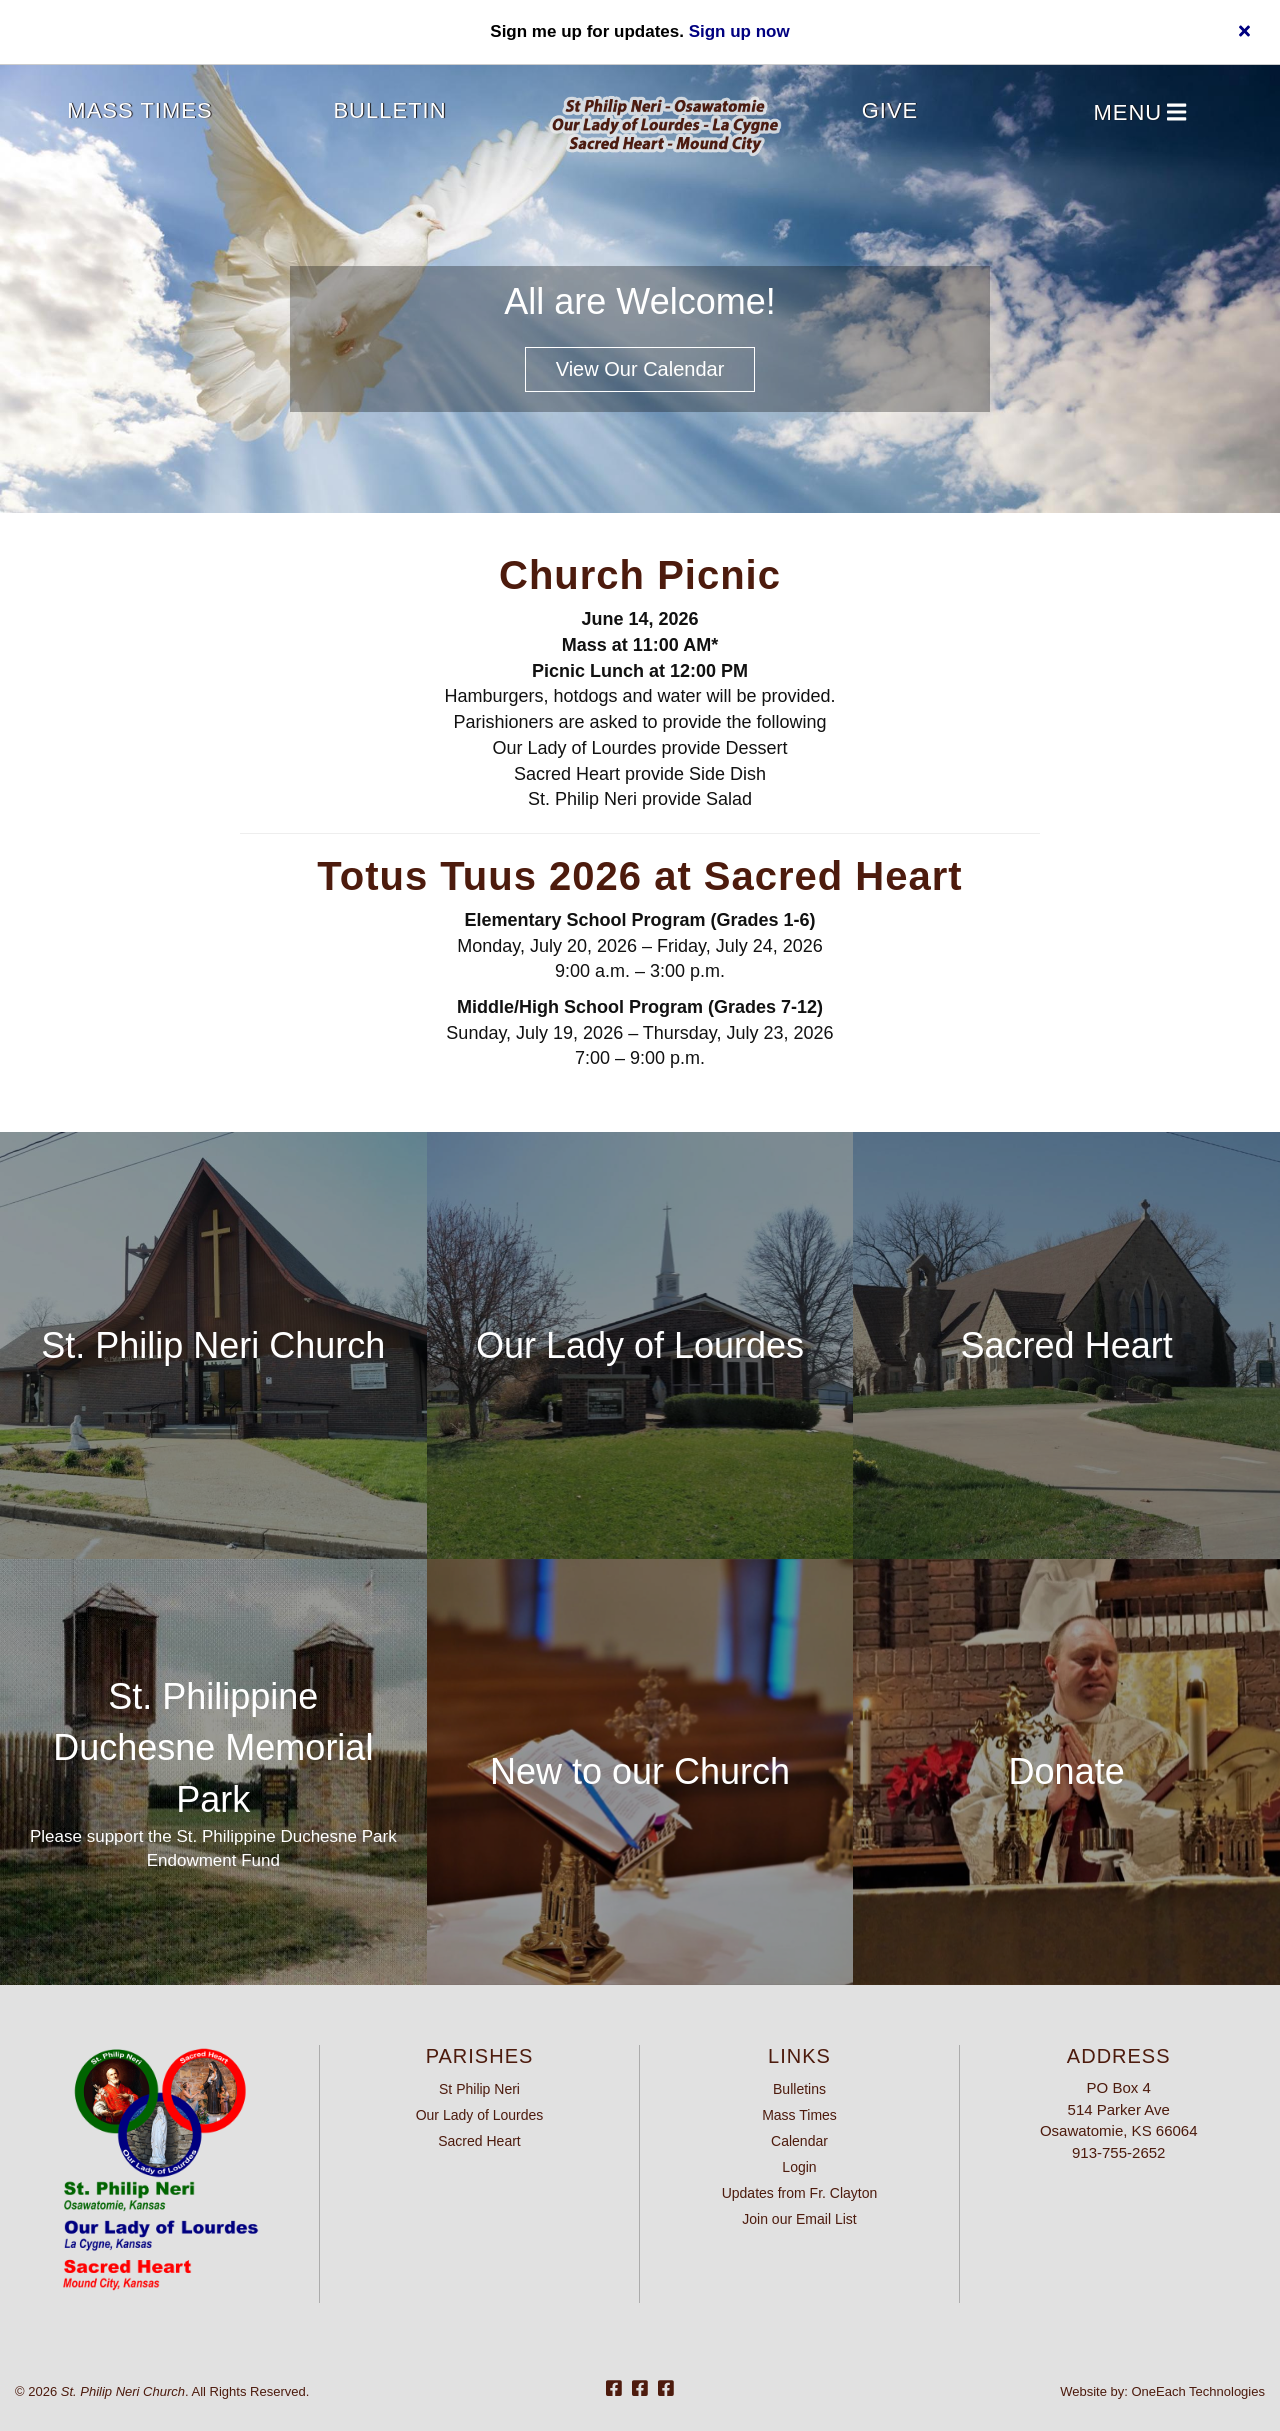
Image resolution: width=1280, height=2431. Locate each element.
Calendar (799, 2141)
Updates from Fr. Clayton (800, 2193)
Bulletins (799, 2089)
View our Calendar (640, 369)
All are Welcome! (639, 301)
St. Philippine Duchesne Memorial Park (213, 1748)
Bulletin (389, 110)
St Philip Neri (479, 2089)
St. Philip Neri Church (213, 1345)
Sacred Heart (1067, 1345)
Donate (1067, 1771)
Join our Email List (799, 2219)
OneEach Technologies (1198, 2391)
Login (799, 2167)
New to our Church (640, 1771)
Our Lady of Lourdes (640, 1345)
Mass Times (139, 110)
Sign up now (739, 31)
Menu (1139, 113)
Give (890, 110)
